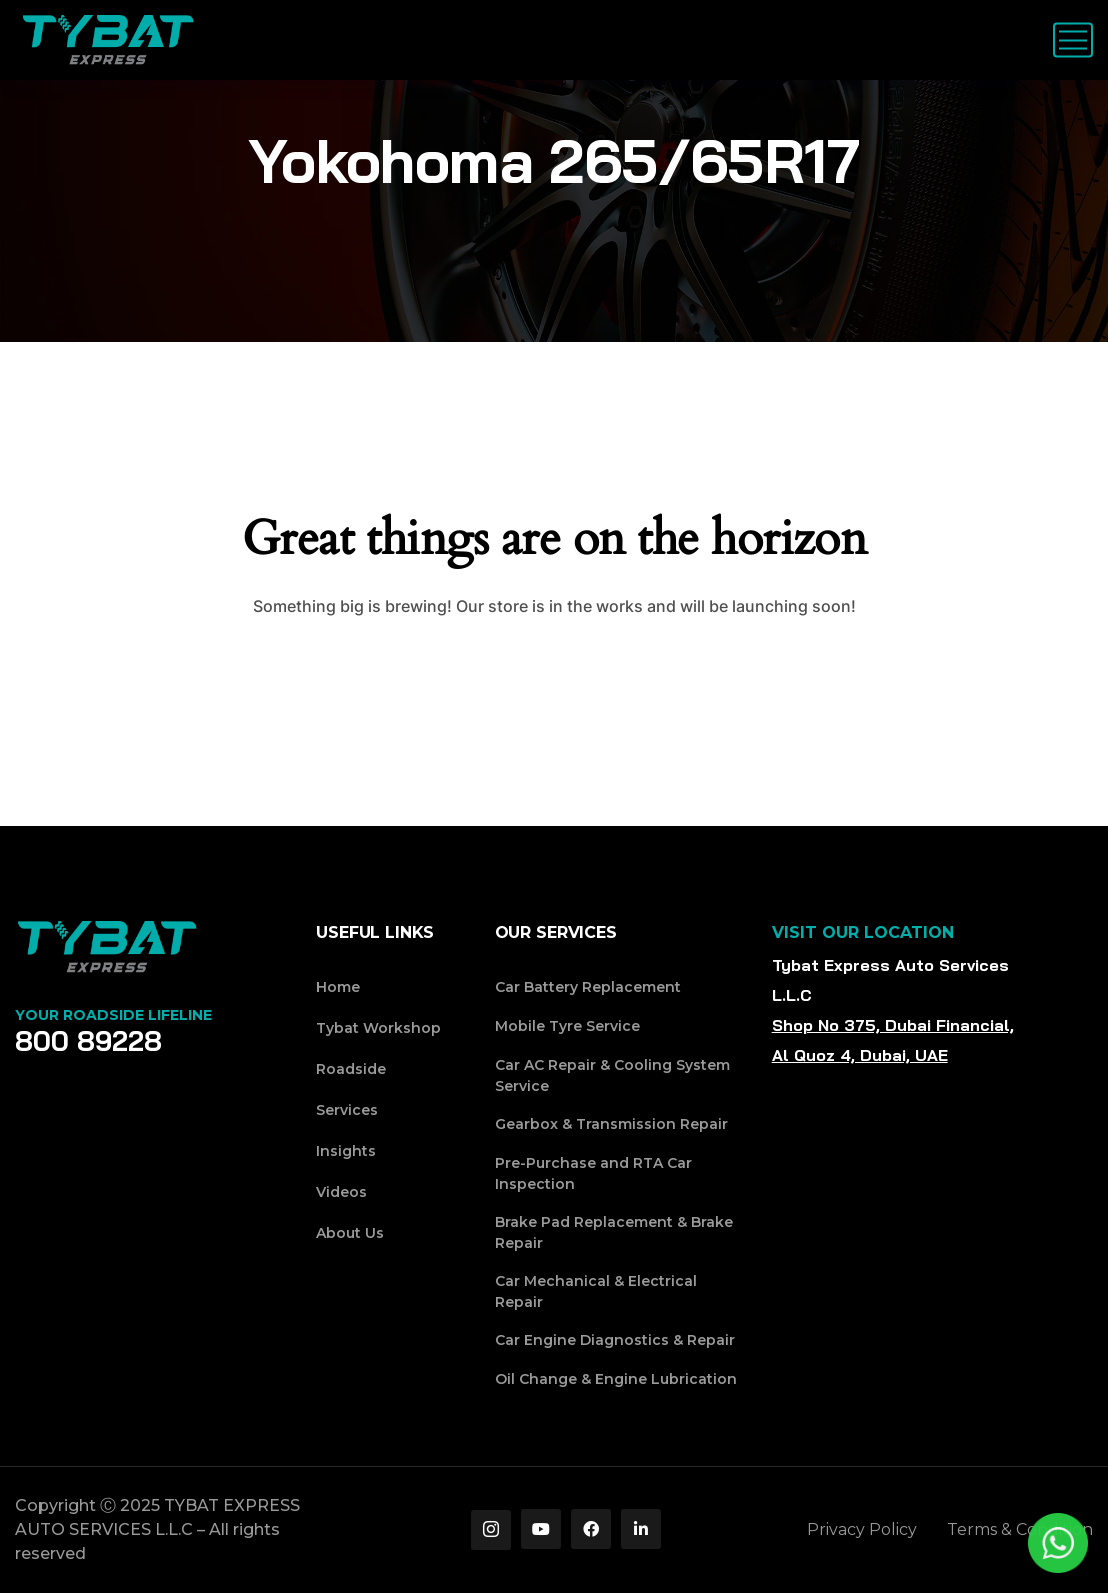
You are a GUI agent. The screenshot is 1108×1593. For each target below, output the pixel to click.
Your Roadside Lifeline (113, 1015)
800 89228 (88, 1041)
